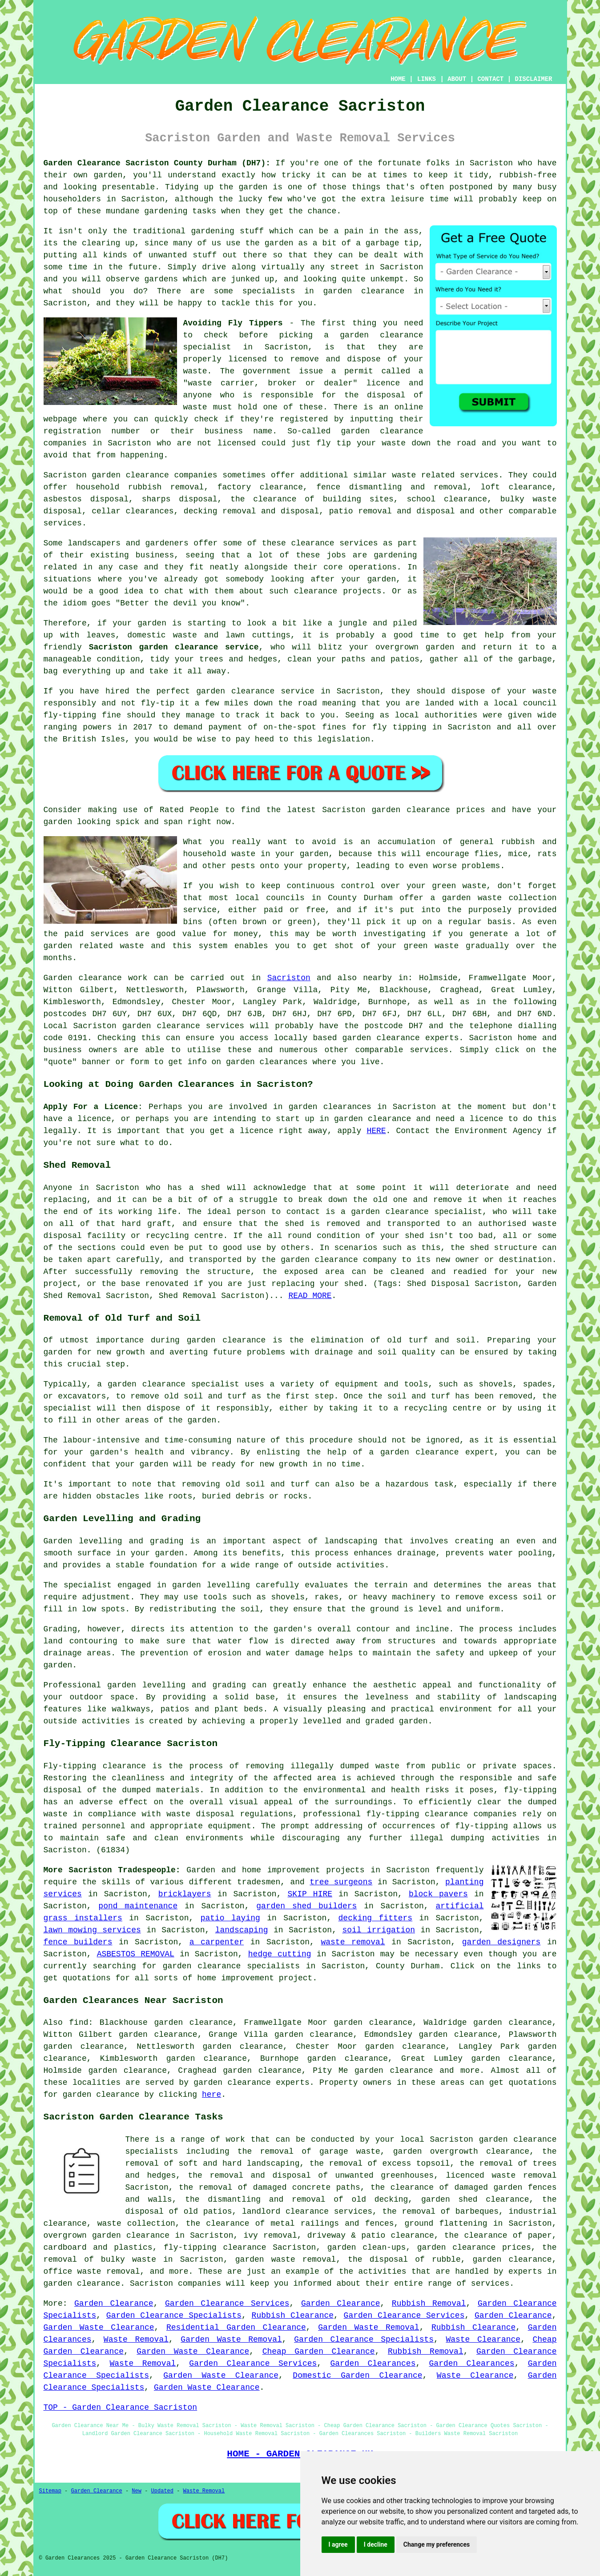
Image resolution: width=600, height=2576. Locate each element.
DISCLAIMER (533, 79)
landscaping (350, 1541)
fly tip (333, 443)
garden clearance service (255, 691)
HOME (398, 79)
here (211, 2094)
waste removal (353, 1942)
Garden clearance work (96, 978)
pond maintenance (137, 1906)
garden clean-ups (366, 2247)
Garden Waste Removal (368, 2327)
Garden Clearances (372, 2363)
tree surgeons (341, 1882)
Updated (162, 2491)
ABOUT (456, 79)
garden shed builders (306, 1906)
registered (304, 419)
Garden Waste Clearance (99, 2327)
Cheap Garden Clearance (318, 2351)
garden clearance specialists (231, 1966)
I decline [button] (375, 2544)
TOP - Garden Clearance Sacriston (120, 2407)
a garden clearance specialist (168, 1384)
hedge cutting (279, 1954)
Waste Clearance (483, 2339)
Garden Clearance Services (227, 2303)
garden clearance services (183, 1026)
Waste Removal (136, 2339)
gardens (161, 279)
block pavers (438, 1894)
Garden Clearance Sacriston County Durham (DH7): (157, 163)
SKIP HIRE (310, 1894)
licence (486, 1118)
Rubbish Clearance (293, 2315)
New (136, 2491)
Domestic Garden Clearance (357, 2375)
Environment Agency (498, 1130)
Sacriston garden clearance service (174, 647)
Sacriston (288, 978)
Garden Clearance (113, 2303)
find (78, 2022)
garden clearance (381, 335)
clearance (315, 591)
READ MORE (309, 1295)
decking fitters (375, 1918)
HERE (376, 1130)
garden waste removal (285, 2259)
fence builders (78, 1942)
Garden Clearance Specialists (174, 2315)
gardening (212, 231)
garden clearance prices (428, 809)
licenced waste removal (501, 2175)
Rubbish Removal (429, 2303)
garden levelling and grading (176, 1685)
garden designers (501, 1942)
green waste (431, 945)
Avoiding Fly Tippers (233, 323)
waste (195, 371)
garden (107, 175)
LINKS (426, 79)
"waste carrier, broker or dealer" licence (291, 383)
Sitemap (50, 2491)
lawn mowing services (92, 1930)
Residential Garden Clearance (236, 2327)
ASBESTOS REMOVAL (135, 1954)
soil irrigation (378, 1930)
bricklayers (184, 1894)
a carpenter (216, 1942)
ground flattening (446, 2223)
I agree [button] (338, 2544)
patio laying (230, 1918)
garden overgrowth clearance (461, 2151)
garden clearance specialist (416, 1211)
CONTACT (490, 79)
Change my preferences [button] (436, 2544)
